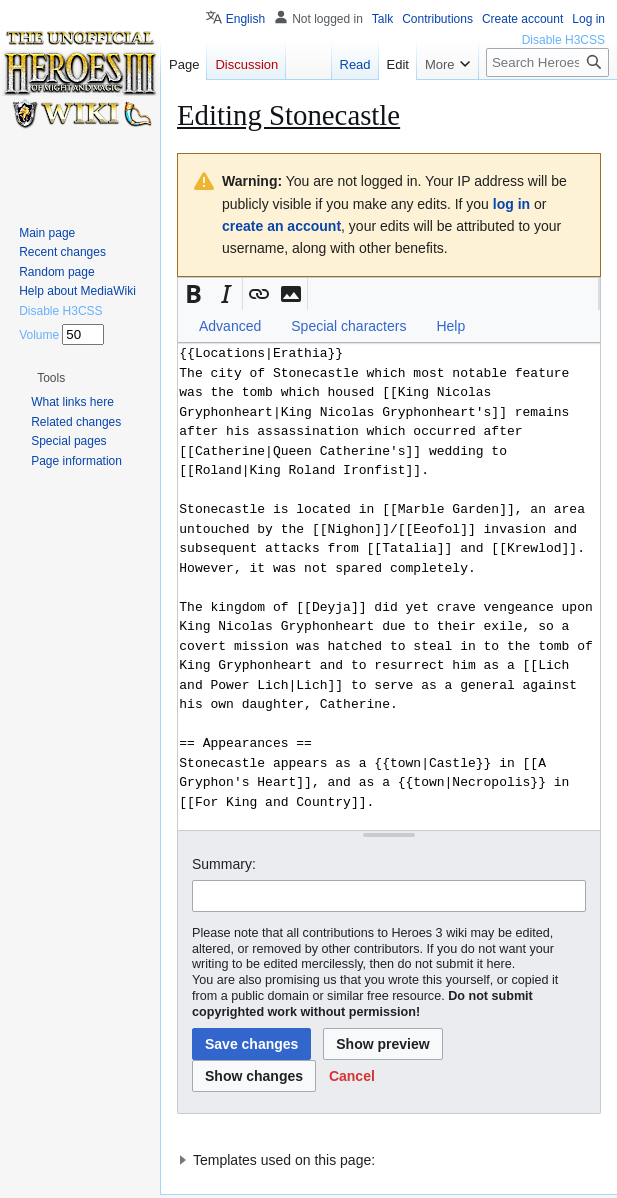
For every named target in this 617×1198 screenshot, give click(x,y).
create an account (281, 226)
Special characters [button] (348, 326)
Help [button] (450, 326)
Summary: (224, 864)
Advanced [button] (230, 326)
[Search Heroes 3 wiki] (547, 62)
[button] (194, 294)
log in (511, 204)
